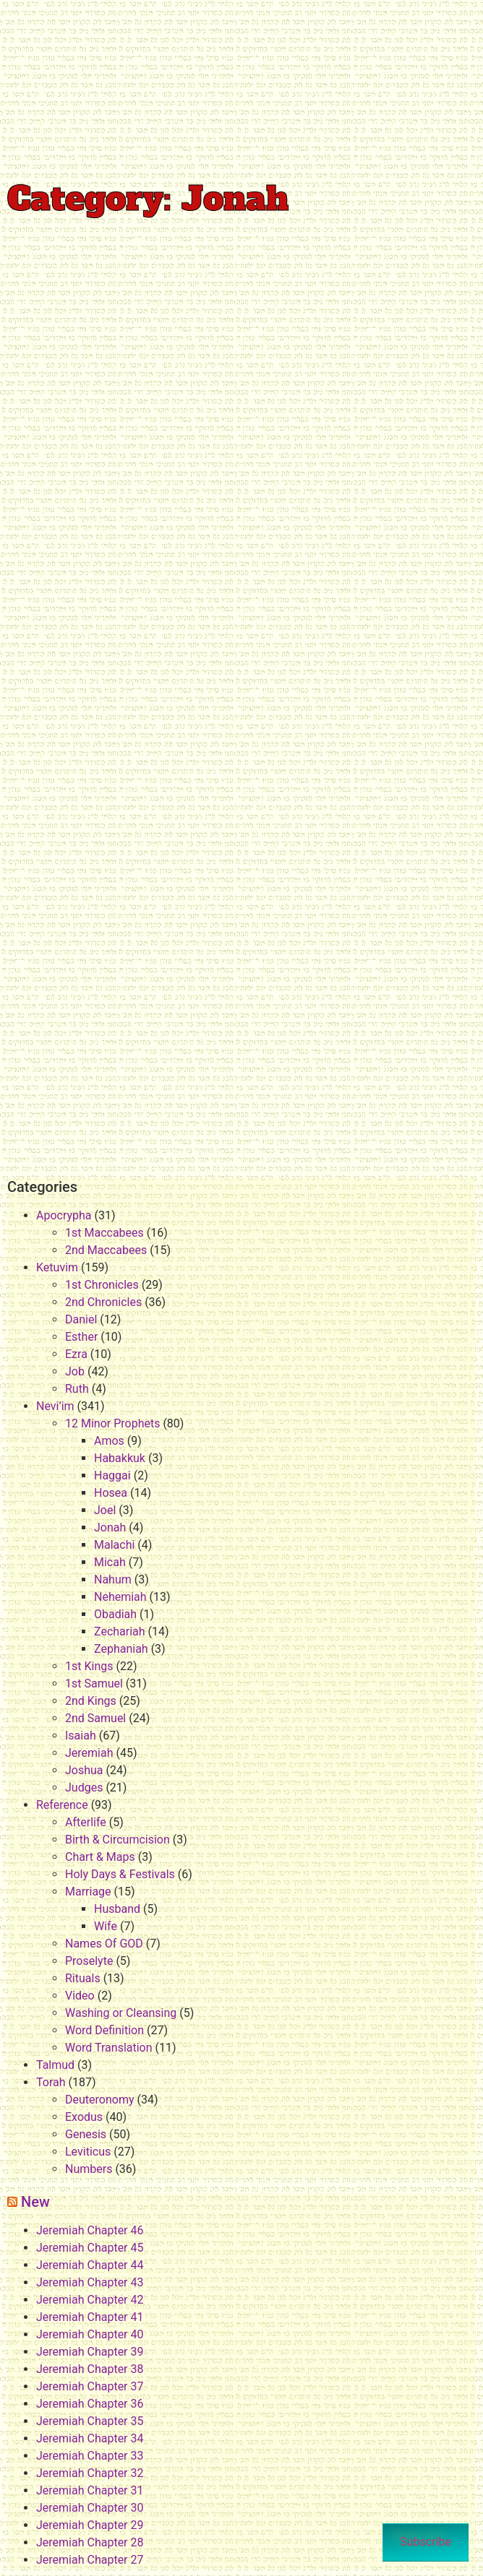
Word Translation (109, 2047)
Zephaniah (121, 1649)
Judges (84, 1787)
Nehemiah (120, 1597)
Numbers (88, 2169)
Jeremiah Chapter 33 (89, 2456)
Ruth (77, 1389)
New (35, 2201)
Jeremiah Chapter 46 (89, 2230)
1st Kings (89, 1666)
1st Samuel (94, 1683)
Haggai (112, 1475)
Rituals (83, 1978)
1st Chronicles (102, 1285)
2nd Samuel (95, 1718)
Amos (109, 1441)
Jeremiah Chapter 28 (89, 2542)
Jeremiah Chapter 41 (89, 2317)
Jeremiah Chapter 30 (89, 2508)
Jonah (110, 1527)
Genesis (85, 2134)
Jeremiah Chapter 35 (89, 2421)
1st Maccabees (104, 1233)
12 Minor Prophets (112, 1423)
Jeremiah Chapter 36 (89, 2404)
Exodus (84, 2117)
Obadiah (115, 1614)
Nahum (113, 1579)
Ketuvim (57, 1267)
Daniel (81, 1319)
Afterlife (85, 1822)
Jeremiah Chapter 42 (89, 2300)
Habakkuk (119, 1458)
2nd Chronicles (103, 1302)
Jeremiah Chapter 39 (89, 2352)
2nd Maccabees (106, 1250)
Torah (51, 2082)
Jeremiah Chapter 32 (89, 2473)
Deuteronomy (99, 2099)
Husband (117, 1909)
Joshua (84, 1770)
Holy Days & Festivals (120, 1874)
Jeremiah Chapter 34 (89, 2438)
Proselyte (89, 1961)
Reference (62, 1805)
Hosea (110, 1493)
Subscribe (425, 2542)
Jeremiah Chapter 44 (89, 2265)
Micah (110, 1562)
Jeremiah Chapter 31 (89, 2490)
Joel (105, 1510)
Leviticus (88, 2151)
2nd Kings (90, 1701)
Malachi (114, 1545)
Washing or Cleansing (120, 2013)
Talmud (55, 2065)
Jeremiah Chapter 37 (89, 2386)
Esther (81, 1337)
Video (80, 1995)
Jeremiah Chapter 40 (89, 2334)
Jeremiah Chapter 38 (89, 2369)
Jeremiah (89, 1753)
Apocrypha (64, 1215)
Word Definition (104, 2030)
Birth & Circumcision (117, 1839)
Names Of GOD (104, 1943)
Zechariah (119, 1631)
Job (75, 1371)
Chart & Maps (100, 1857)
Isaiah (80, 1735)
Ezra (76, 1354)
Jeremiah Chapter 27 (89, 2560)
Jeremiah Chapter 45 (89, 2248)
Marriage (88, 1891)
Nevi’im (55, 1406)
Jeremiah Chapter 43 (89, 2282)
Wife (105, 1926)
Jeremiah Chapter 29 (89, 2525)
